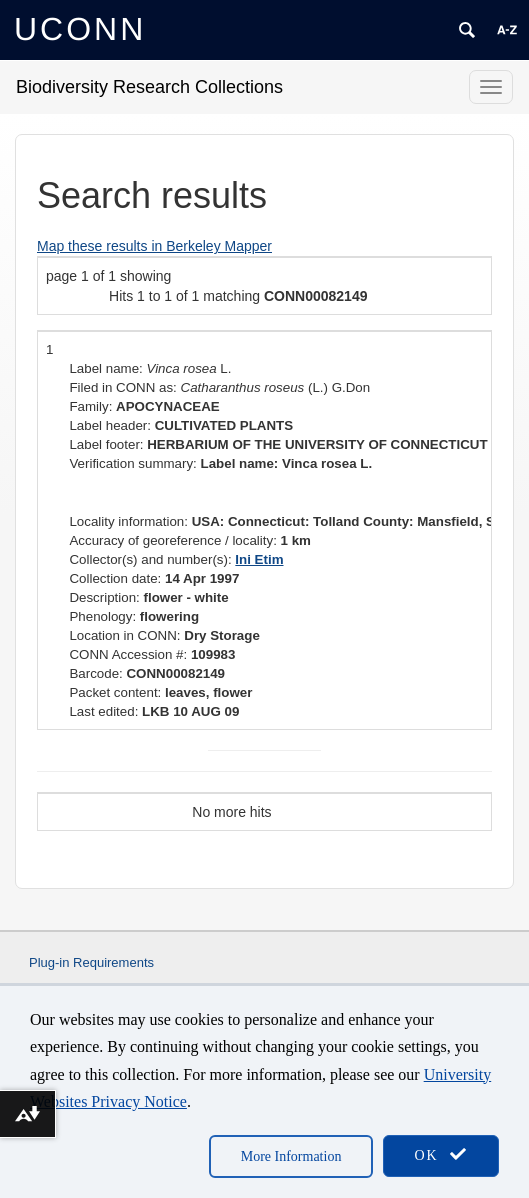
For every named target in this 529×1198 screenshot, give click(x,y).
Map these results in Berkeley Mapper (154, 246)
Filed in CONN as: (122, 387)
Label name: (105, 368)
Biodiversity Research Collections (149, 87)
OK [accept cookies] (441, 1154)
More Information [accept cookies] (291, 1156)
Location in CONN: (124, 635)
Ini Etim (259, 559)
